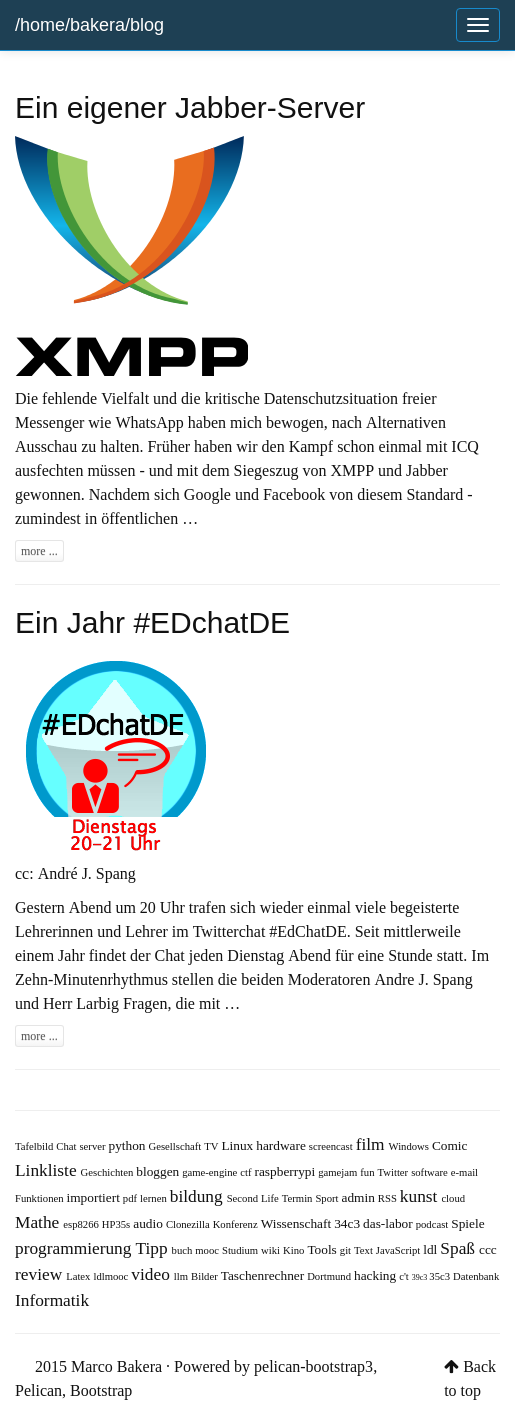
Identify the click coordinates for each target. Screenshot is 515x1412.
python (129, 1145)
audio (149, 1223)
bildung (198, 1195)
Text (365, 1250)
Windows (410, 1146)
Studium (241, 1250)
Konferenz (237, 1224)
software (431, 1172)
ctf (247, 1172)
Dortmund (330, 1276)
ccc (488, 1249)
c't (405, 1276)
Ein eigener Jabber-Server (190, 107)
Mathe (39, 1221)
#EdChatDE (307, 931)
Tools (323, 1249)
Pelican (38, 1390)
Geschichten (109, 1172)
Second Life (254, 1198)
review (40, 1273)
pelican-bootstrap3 (313, 1366)
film (372, 1143)
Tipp (153, 1247)
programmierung (75, 1247)
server (93, 1146)
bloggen (159, 1171)
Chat (67, 1146)
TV (212, 1146)
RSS (389, 1198)
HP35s (117, 1224)
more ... (39, 551)
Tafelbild (35, 1146)
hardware (282, 1145)
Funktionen (41, 1198)
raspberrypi (287, 1171)
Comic (450, 1145)
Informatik (52, 1299)
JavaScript (399, 1250)
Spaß (459, 1247)
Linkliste (48, 1169)
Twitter (395, 1172)
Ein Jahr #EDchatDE (152, 622)
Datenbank (476, 1276)
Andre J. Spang (423, 979)
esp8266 (82, 1224)
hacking (376, 1275)
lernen (155, 1198)
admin (360, 1197)
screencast (332, 1146)
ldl (431, 1249)
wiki (272, 1250)
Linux (238, 1145)
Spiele (467, 1223)
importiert (95, 1197)
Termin (299, 1198)
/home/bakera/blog (89, 25)
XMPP (353, 470)
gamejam (339, 1172)
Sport (328, 1198)
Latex (79, 1276)
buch (184, 1250)
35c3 (441, 1276)
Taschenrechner (264, 1275)
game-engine (211, 1172)
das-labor (389, 1223)
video (152, 1273)
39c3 (421, 1277)
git (347, 1250)
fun (368, 1172)
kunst (421, 1195)
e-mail (464, 1172)
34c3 (348, 1223)
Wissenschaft (298, 1223)
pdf (131, 1198)
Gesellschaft (177, 1146)
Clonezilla (189, 1224)
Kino (295, 1250)
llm (182, 1276)
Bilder (206, 1276)
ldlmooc (112, 1276)
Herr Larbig (81, 1003)
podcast (434, 1224)
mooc (208, 1250)
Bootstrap (101, 1390)
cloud (453, 1198)
